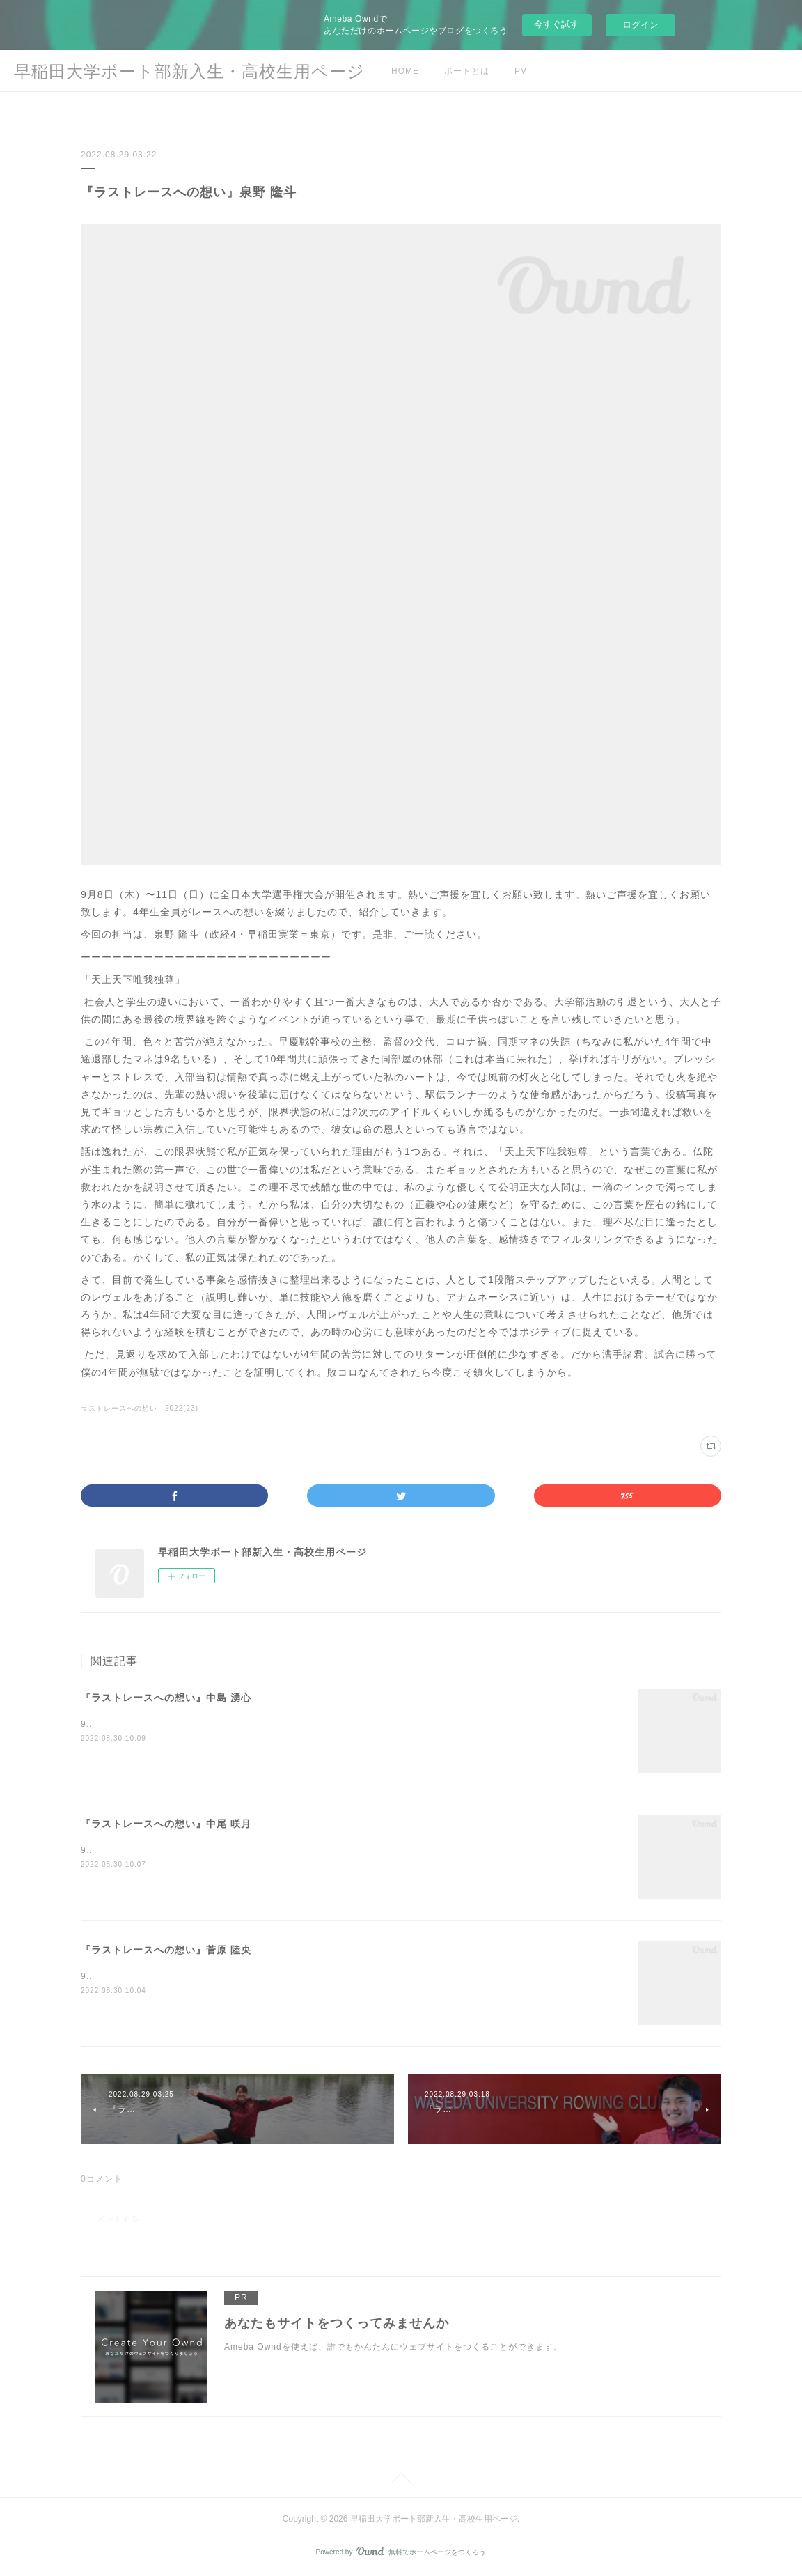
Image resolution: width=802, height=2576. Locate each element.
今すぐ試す (556, 24)
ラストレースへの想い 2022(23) (139, 1408)
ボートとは (466, 71)
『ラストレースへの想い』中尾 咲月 (166, 1823)
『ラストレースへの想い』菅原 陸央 (166, 1949)
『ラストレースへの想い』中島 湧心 (166, 1697)
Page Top (401, 2480)
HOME (405, 71)
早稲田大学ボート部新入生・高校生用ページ (189, 71)
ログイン (640, 25)
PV (520, 71)
